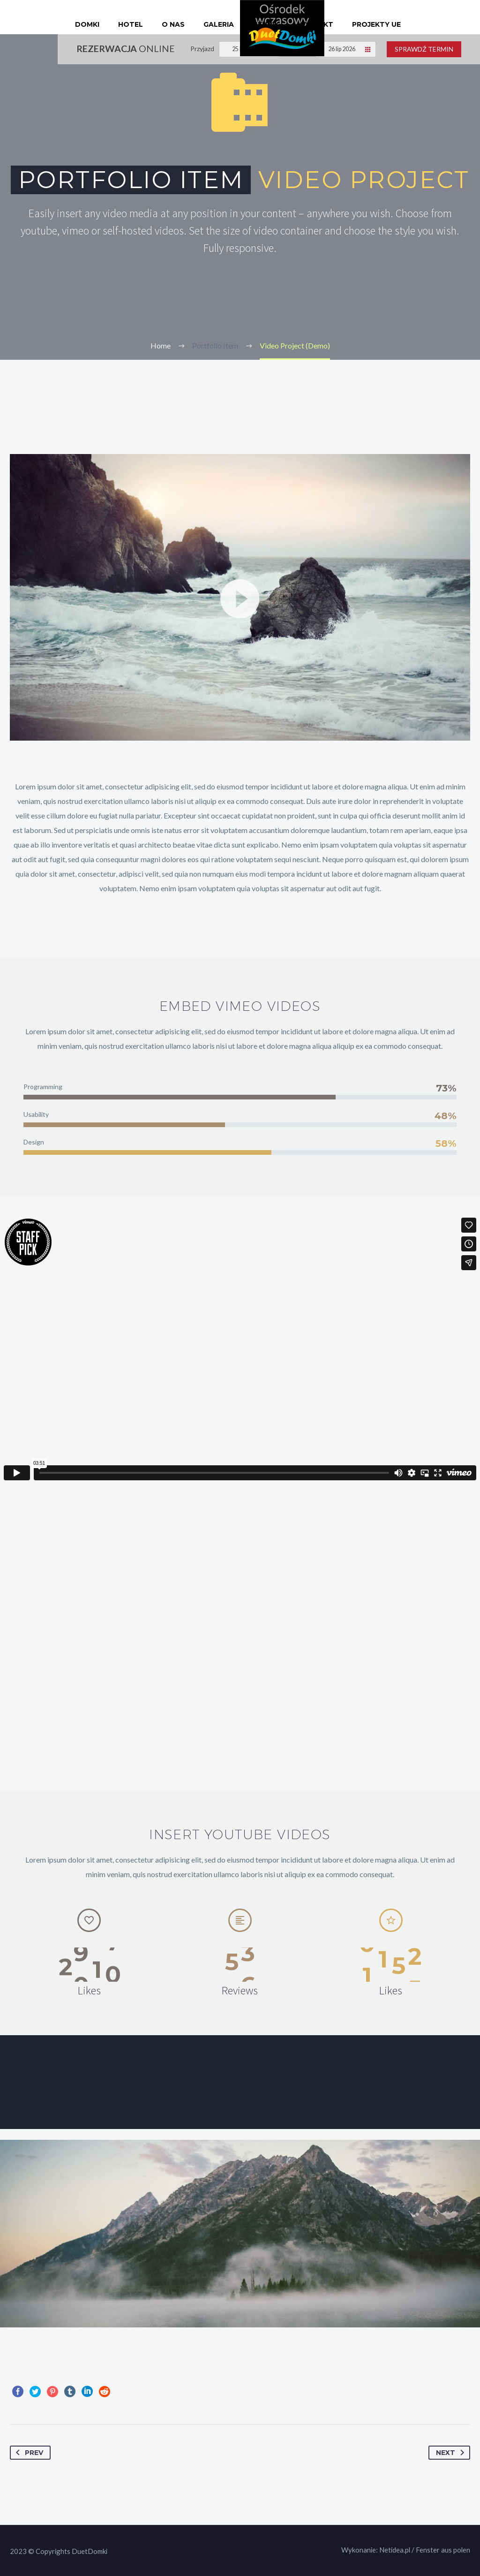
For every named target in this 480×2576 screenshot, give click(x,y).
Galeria (218, 24)
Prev (27, 2453)
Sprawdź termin (424, 49)
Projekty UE (376, 24)
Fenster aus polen (443, 2550)
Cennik (266, 24)
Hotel (130, 24)
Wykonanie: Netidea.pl (375, 2550)
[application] (240, 597)
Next (452, 2453)
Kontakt (315, 24)
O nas (173, 24)
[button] (240, 597)
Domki (87, 24)
